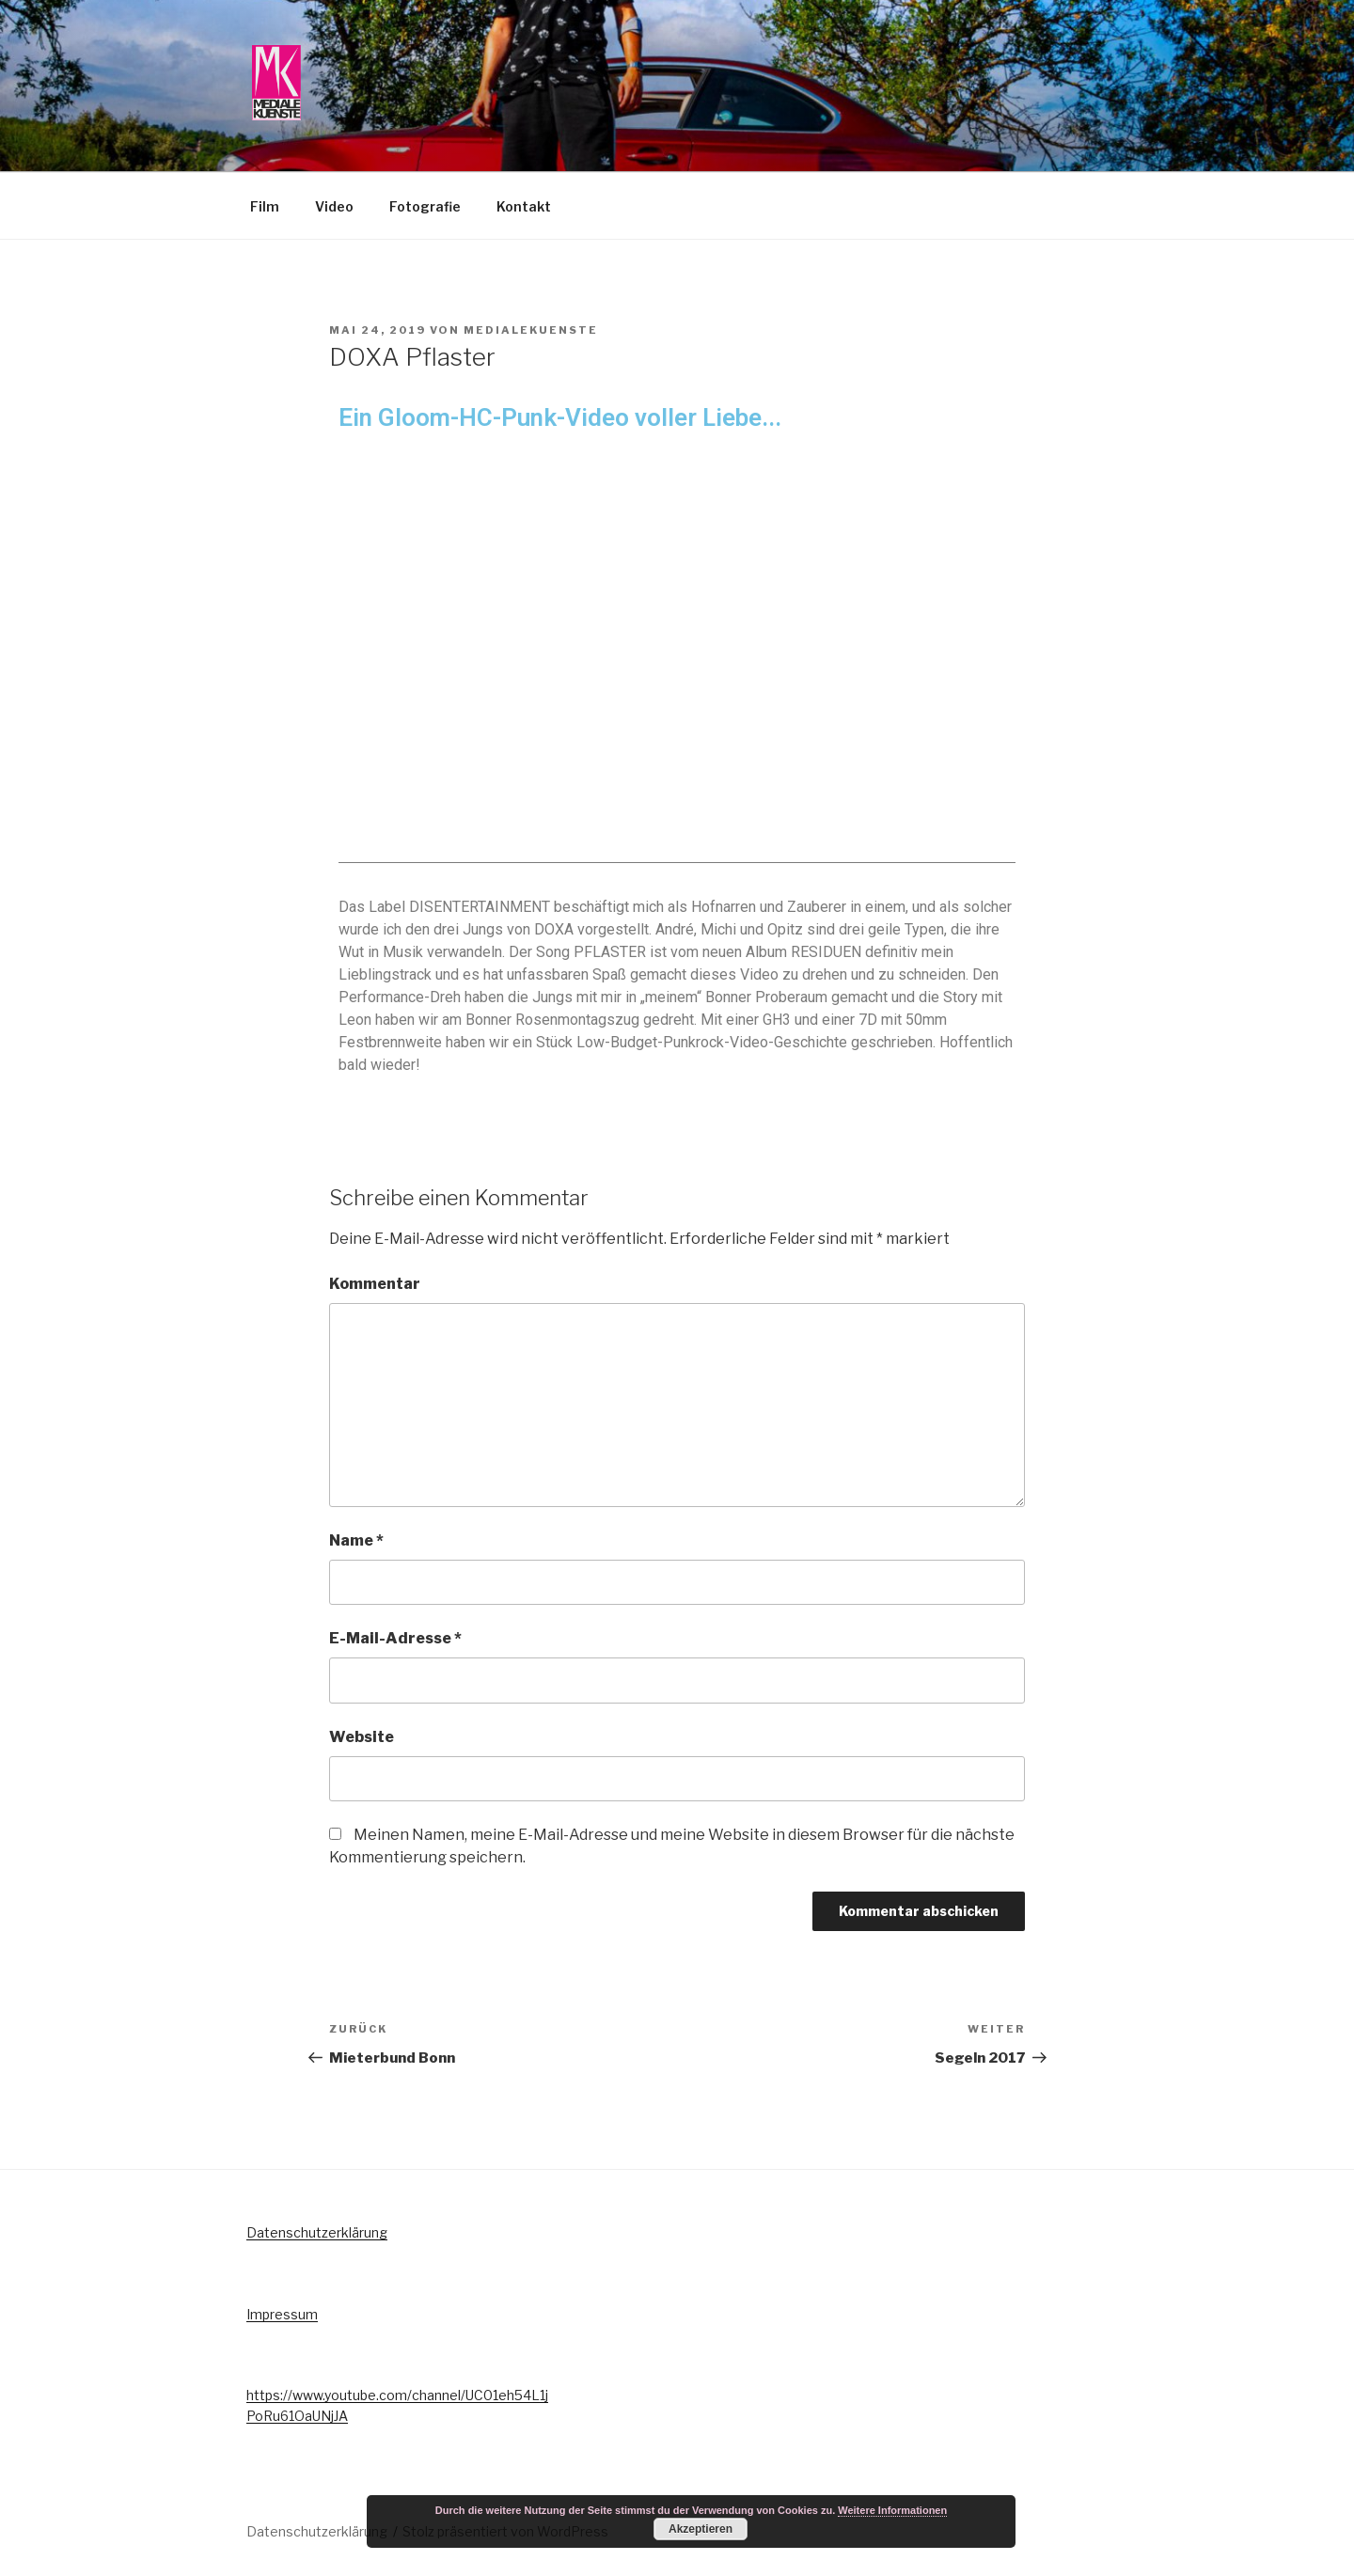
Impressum (282, 2314)
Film (264, 206)
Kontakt (523, 206)
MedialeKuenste (531, 330)
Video (334, 206)
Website (361, 1737)
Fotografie (425, 206)
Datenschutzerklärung (316, 2232)
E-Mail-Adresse (395, 1638)
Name (356, 1540)
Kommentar (374, 1284)
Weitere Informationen (892, 2510)
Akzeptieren (700, 2529)
